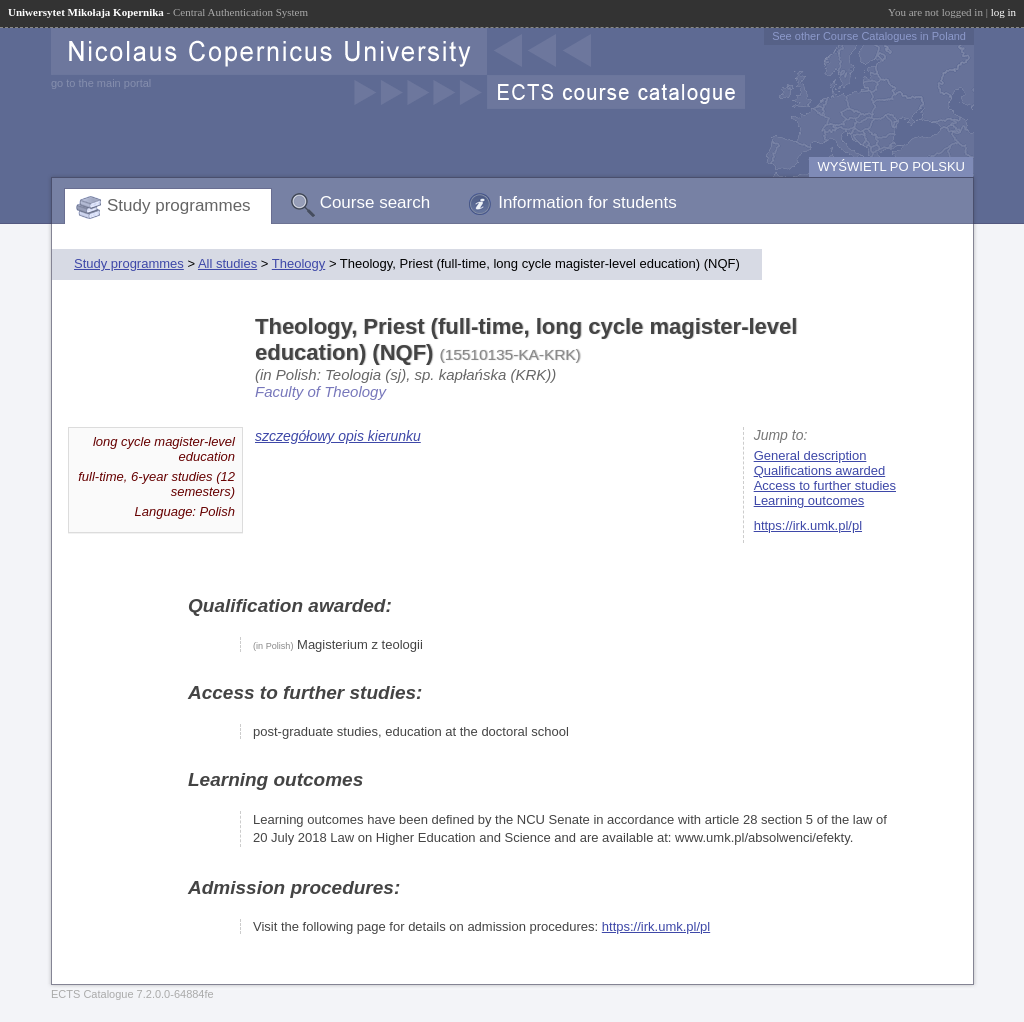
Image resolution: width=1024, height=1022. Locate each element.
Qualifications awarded (820, 470)
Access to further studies (825, 485)
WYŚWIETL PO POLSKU (891, 166)
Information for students (587, 202)
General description (810, 455)
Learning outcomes (809, 500)
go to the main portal (101, 83)
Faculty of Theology (320, 391)
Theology (298, 263)
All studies (227, 263)
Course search (375, 202)
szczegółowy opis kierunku (338, 436)
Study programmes (179, 205)
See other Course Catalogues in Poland (869, 36)
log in (1003, 12)
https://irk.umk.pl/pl (808, 525)
